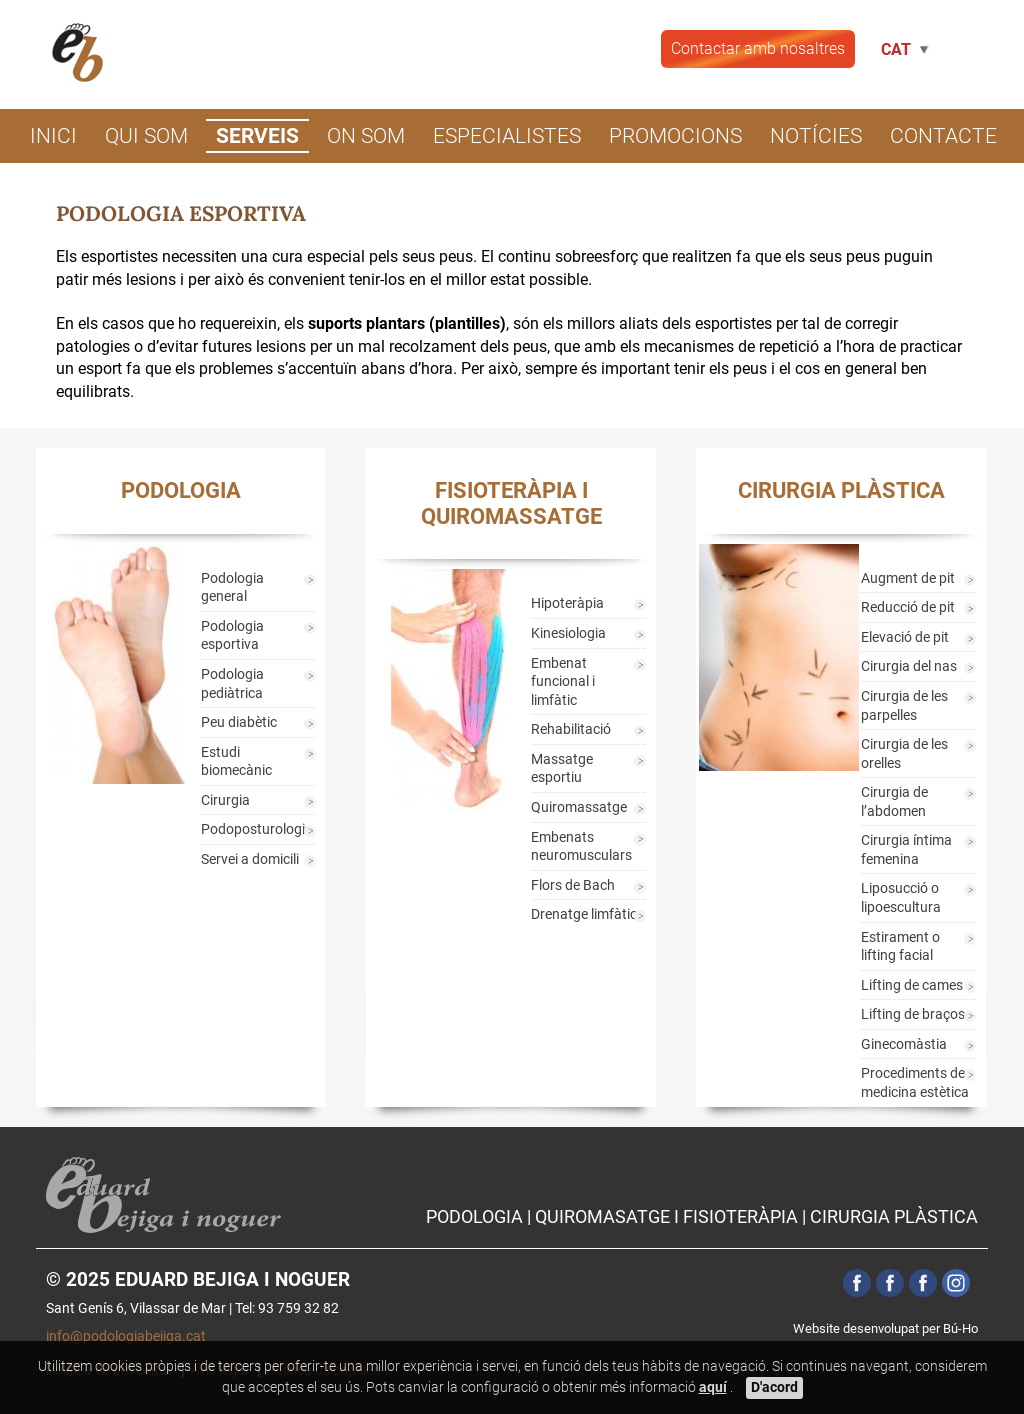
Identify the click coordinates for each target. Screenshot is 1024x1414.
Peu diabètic (239, 722)
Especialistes (507, 136)
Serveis (257, 136)
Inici (53, 136)
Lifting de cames (912, 985)
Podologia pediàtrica (232, 684)
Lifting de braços (913, 1014)
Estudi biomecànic (236, 762)
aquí (713, 1387)
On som (366, 136)
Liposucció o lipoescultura (901, 898)
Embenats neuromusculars (581, 847)
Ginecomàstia (904, 1044)
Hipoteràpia (567, 603)
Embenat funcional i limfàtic (563, 682)
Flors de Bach (573, 885)
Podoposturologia (257, 829)
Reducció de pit (908, 607)
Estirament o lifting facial (900, 947)
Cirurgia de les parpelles (904, 706)
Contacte (943, 136)
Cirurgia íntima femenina (906, 850)
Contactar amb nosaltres (758, 48)
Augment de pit (908, 578)
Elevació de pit (905, 637)
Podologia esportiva (232, 636)
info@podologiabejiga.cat (126, 1336)
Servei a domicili (250, 859)
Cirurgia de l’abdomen (894, 802)
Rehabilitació (571, 729)
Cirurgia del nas (909, 666)
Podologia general (232, 588)
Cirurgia (225, 800)
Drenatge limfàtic (584, 914)
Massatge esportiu (562, 769)
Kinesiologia (568, 633)
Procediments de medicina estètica (915, 1083)
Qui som (146, 136)
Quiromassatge (579, 807)
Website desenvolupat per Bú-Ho (885, 1328)
